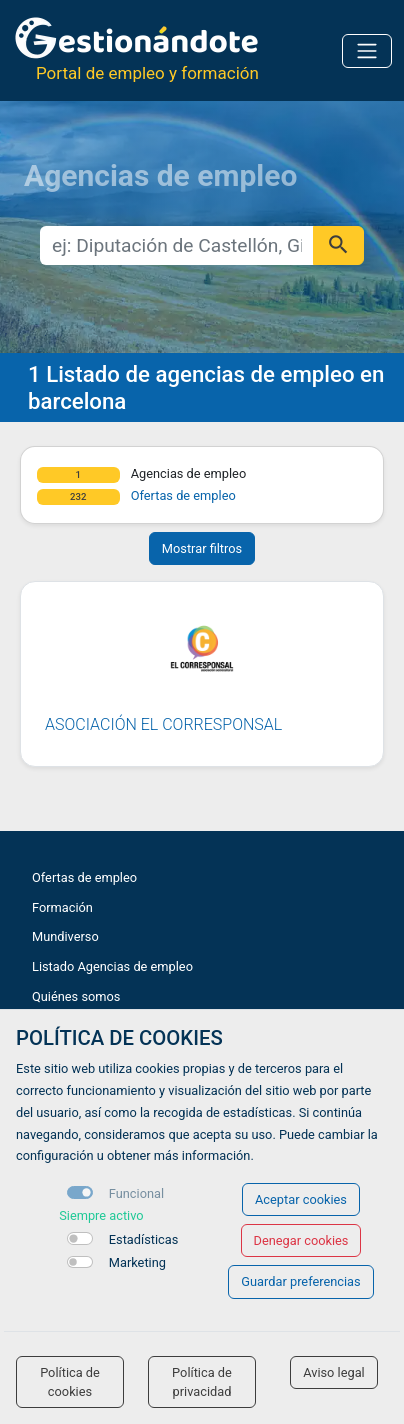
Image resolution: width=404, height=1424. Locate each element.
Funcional (136, 1193)
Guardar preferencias (300, 1281)
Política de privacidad (202, 1382)
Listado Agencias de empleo (112, 966)
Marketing (137, 1262)
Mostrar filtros (202, 548)
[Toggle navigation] (367, 51)
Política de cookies (70, 1382)
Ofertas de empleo (183, 495)
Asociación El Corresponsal (163, 724)
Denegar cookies (301, 1240)
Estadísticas (144, 1239)
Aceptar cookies (301, 1199)
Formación (62, 907)
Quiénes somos (76, 996)
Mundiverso (65, 936)
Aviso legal (334, 1372)
